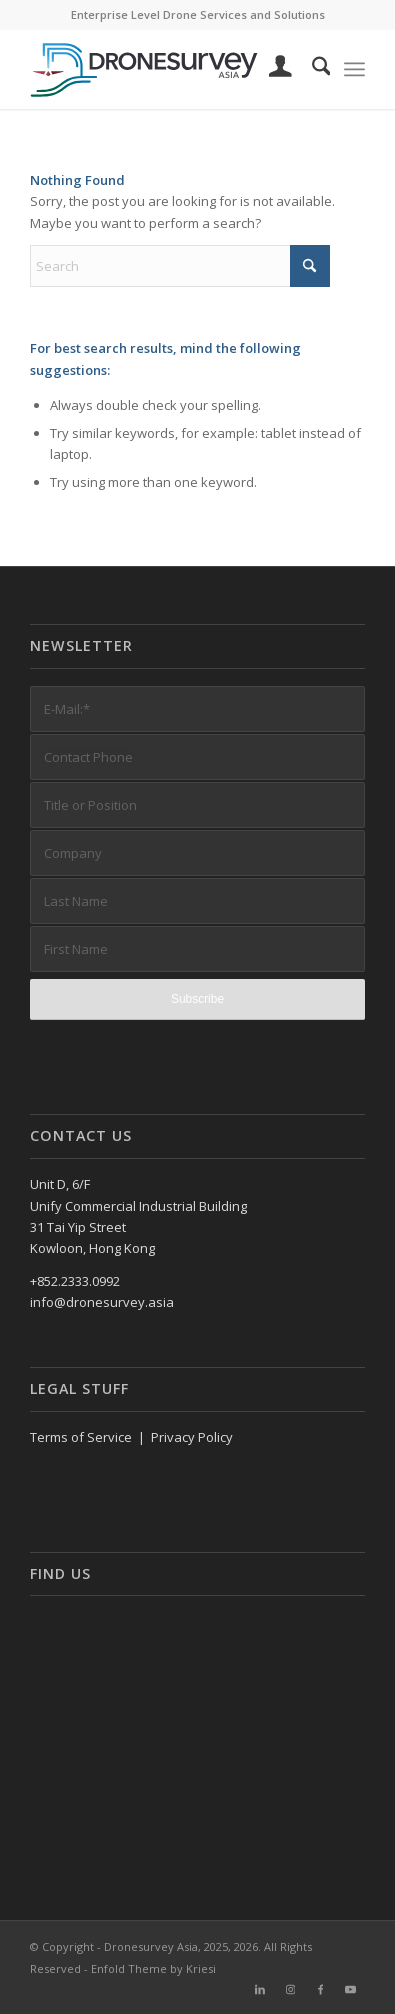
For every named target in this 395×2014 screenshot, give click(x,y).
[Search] (311, 69)
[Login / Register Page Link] (270, 69)
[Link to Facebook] (320, 1989)
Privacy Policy (192, 1437)
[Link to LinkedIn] (260, 1989)
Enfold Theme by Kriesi (153, 1968)
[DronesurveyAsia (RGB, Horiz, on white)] (164, 69)
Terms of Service (81, 1437)
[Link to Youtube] (350, 1989)
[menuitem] (270, 69)
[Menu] (354, 69)
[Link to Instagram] (290, 1989)
